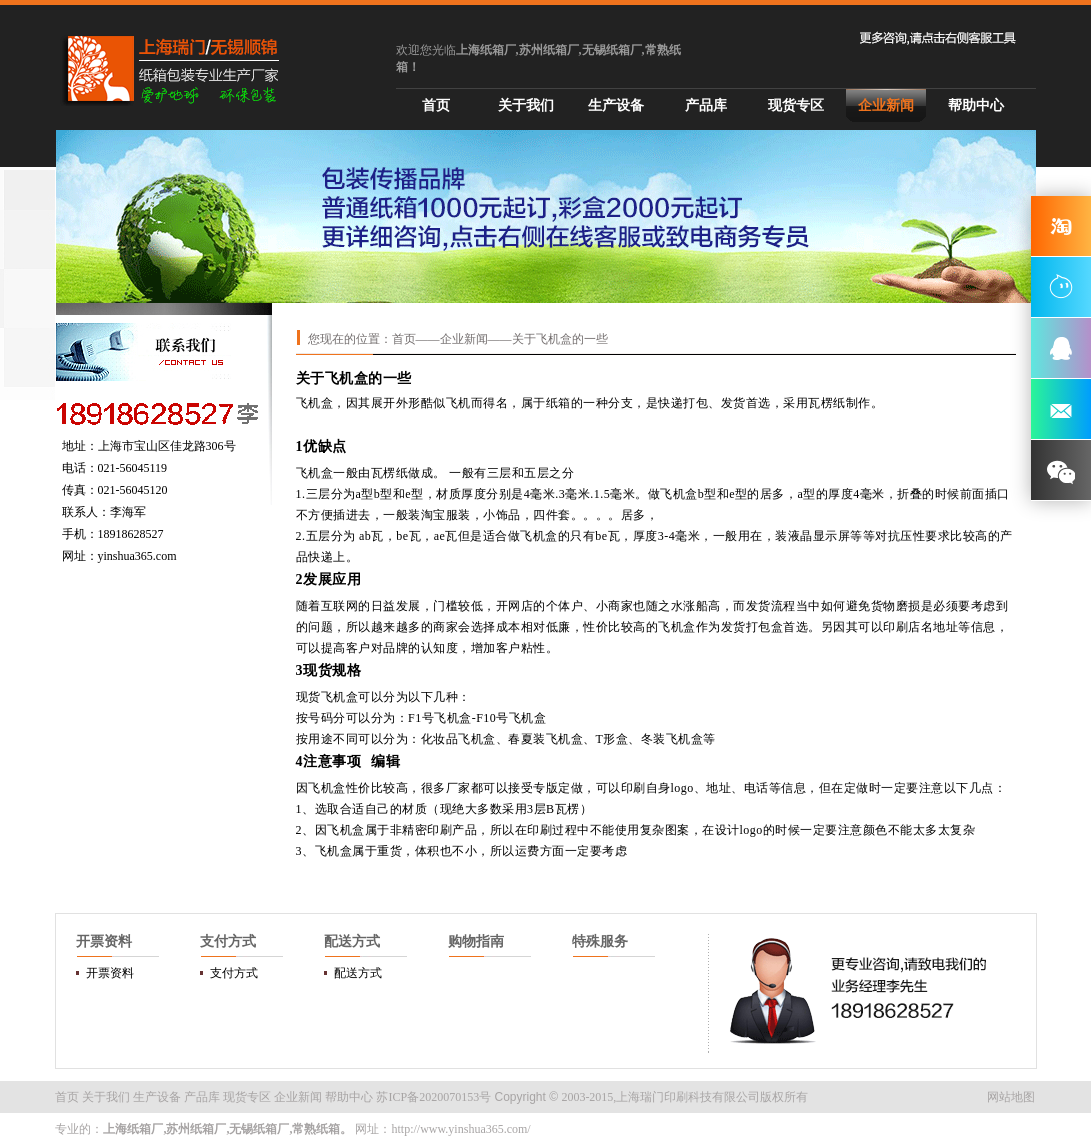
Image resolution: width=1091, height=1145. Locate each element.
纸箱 (558, 403)
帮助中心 (976, 105)
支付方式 (234, 973)
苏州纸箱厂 (196, 1129)
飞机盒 (315, 403)
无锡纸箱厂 (259, 1129)
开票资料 (110, 973)
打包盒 (765, 627)
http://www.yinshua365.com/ (460, 1129)
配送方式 (358, 973)
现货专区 (796, 105)
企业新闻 (886, 105)
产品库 (706, 105)
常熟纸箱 (316, 1129)
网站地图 (1011, 1097)
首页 (436, 105)
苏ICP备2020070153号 (433, 1097)
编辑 (385, 761)
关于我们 (526, 105)
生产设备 (616, 105)
